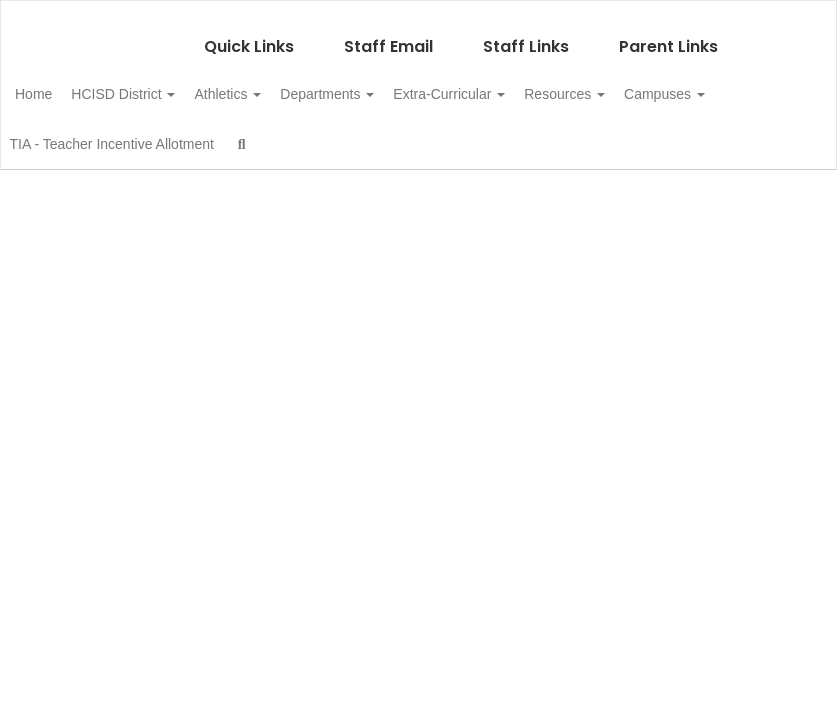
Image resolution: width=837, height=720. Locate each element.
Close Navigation (492, 142)
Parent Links (668, 36)
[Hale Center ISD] (418, 13)
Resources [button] (650, 84)
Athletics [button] (280, 84)
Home (64, 84)
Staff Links (526, 36)
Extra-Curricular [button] (524, 84)
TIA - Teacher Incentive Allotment (259, 134)
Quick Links (249, 36)
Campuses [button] (86, 134)
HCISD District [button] (165, 84)
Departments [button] (391, 84)
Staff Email (388, 36)
